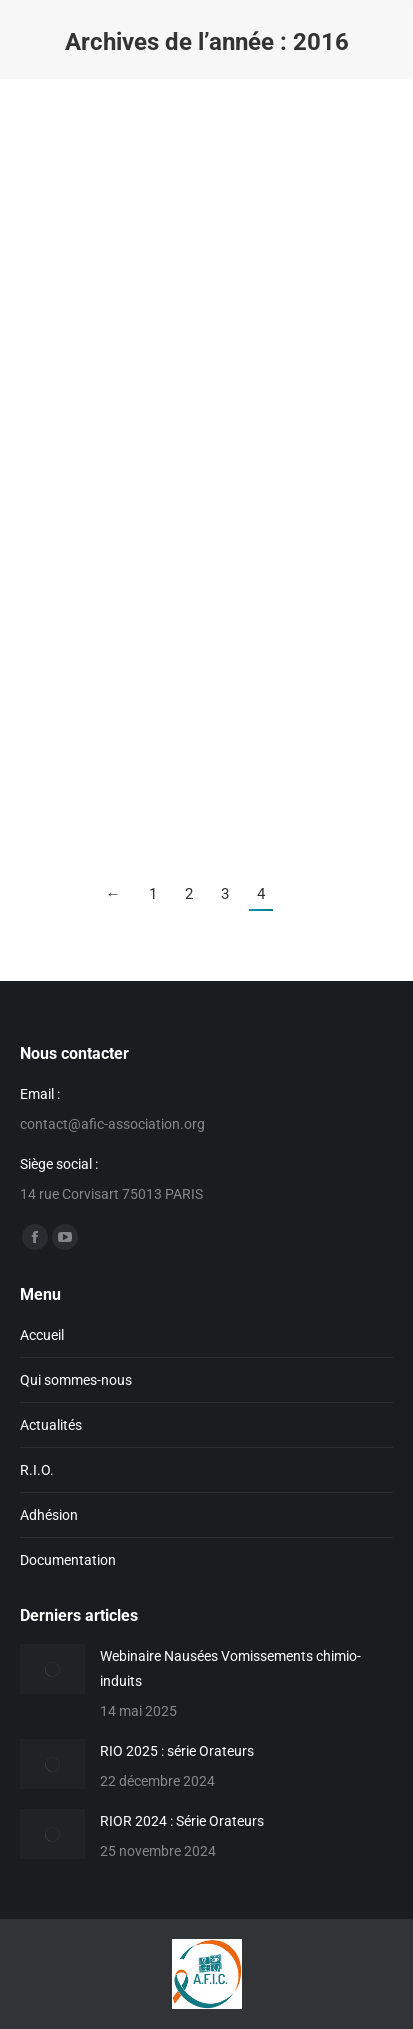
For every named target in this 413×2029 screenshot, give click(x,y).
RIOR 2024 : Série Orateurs (182, 1821)
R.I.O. (37, 1470)
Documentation (68, 1560)
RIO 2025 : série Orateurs (177, 1751)
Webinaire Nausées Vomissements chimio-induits (230, 1668)
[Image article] (52, 1669)
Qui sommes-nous (76, 1380)
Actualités (51, 1425)
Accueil (42, 1335)
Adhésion (49, 1515)
